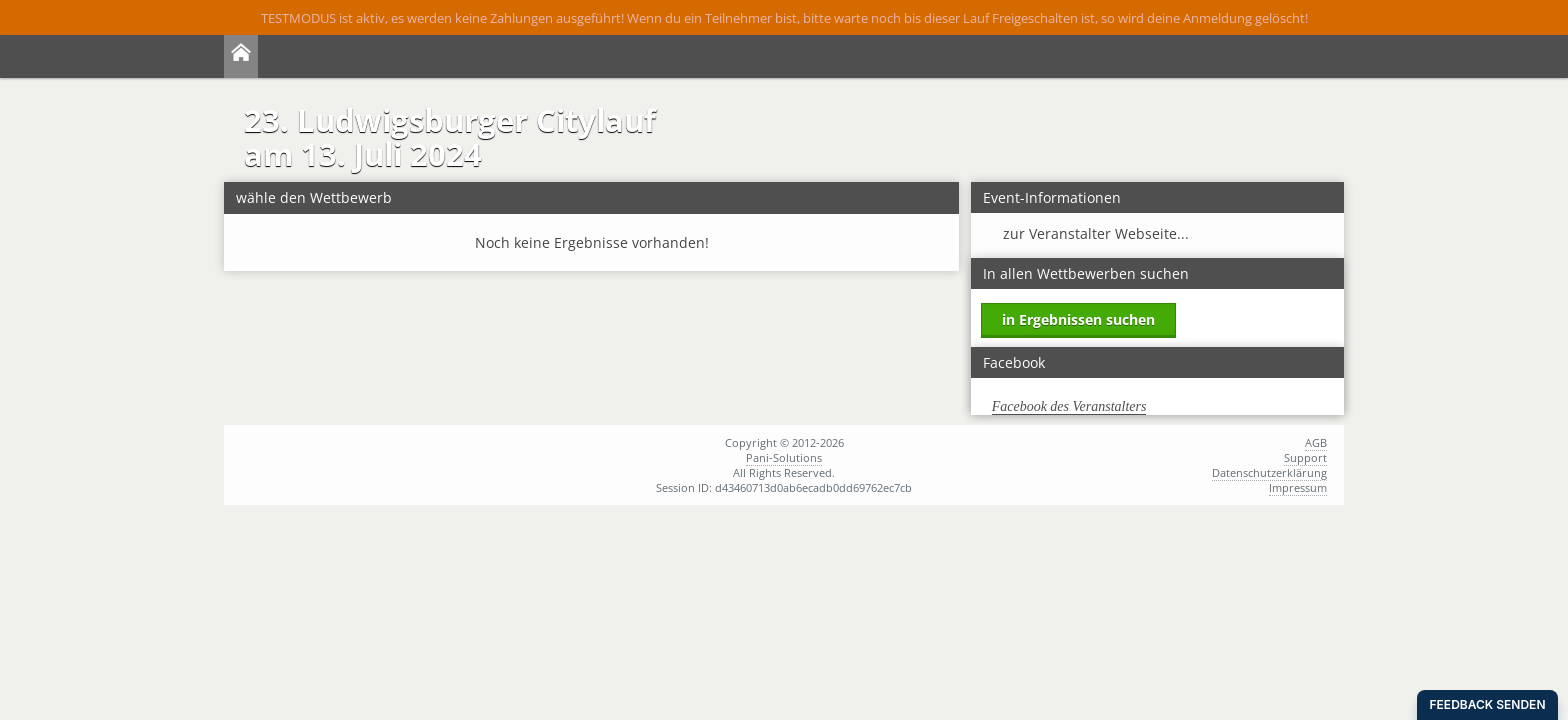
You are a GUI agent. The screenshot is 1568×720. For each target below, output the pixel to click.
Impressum (1298, 487)
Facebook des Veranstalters (1069, 406)
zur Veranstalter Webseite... (1096, 233)
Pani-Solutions (784, 457)
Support (1305, 457)
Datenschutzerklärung (1269, 472)
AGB (1316, 442)
